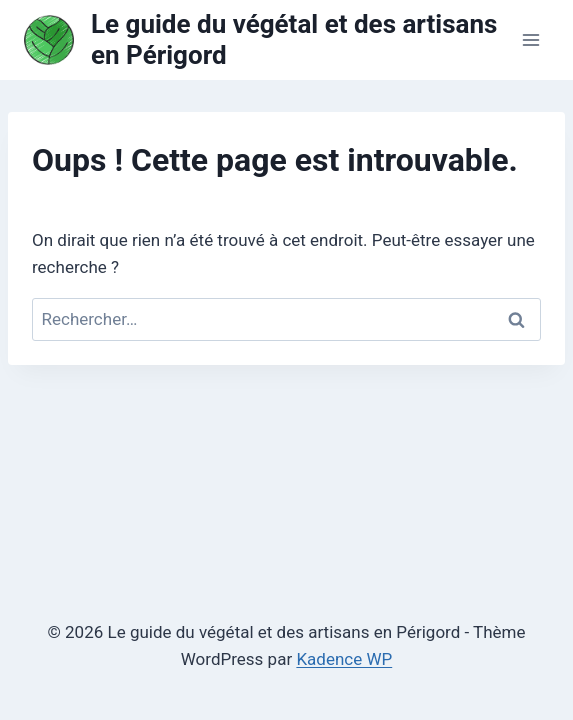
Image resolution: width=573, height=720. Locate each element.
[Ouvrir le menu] (530, 39)
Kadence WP (344, 659)
